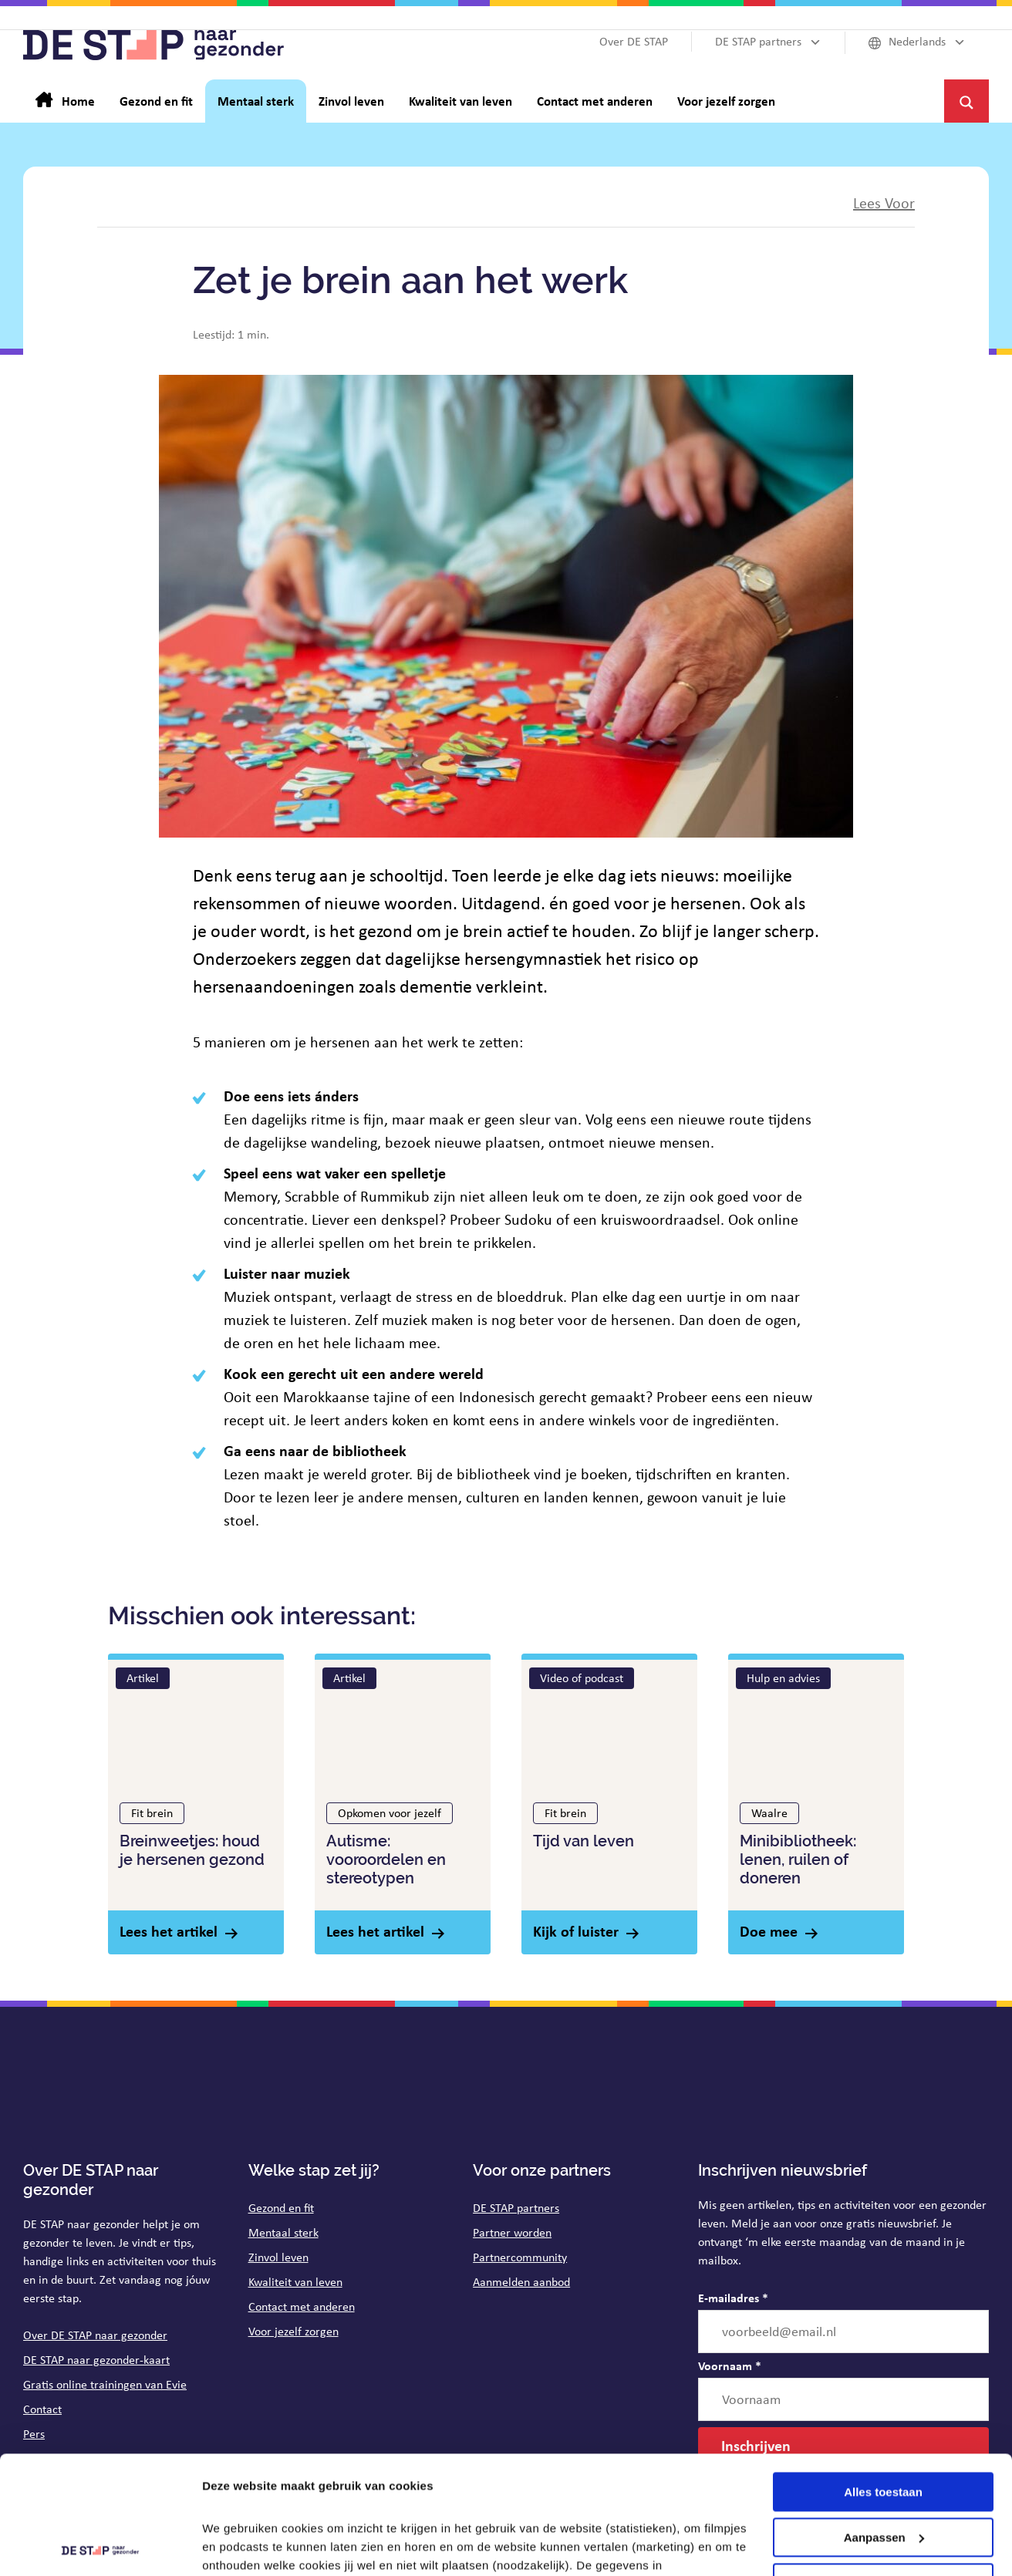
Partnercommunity (520, 2257)
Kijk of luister (576, 1930)
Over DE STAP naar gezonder (95, 2335)
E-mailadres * (733, 2297)
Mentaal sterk (283, 2232)
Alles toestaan (883, 2374)
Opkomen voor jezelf (389, 1813)
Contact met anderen (301, 2306)
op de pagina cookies (447, 2503)
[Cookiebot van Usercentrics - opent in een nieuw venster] (99, 2545)
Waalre (769, 1813)
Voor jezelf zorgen (293, 2331)
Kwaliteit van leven (295, 2282)
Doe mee (769, 1930)
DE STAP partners (516, 2208)
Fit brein (152, 1813)
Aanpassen (884, 2419)
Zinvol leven (278, 2257)
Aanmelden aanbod (521, 2282)
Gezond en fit (281, 2208)
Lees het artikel (169, 1930)
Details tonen (238, 2545)
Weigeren (883, 2464)
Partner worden (512, 2232)
